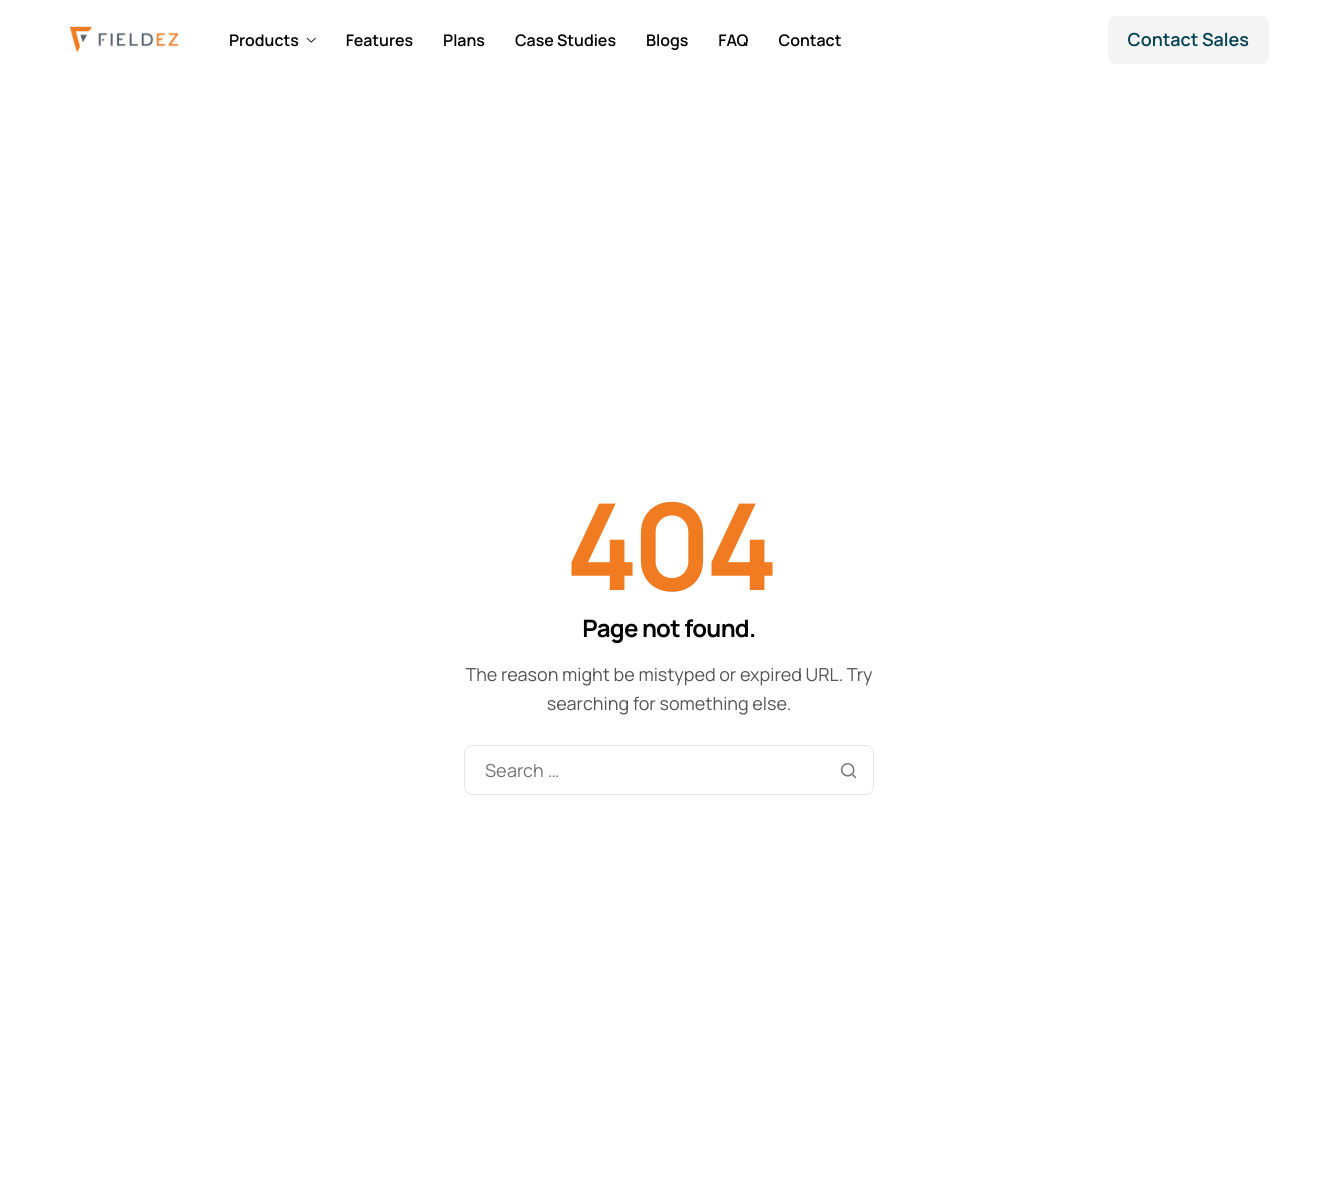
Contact (809, 40)
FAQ (733, 40)
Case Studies (565, 40)
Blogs (667, 40)
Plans (464, 40)
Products (272, 40)
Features (379, 40)
